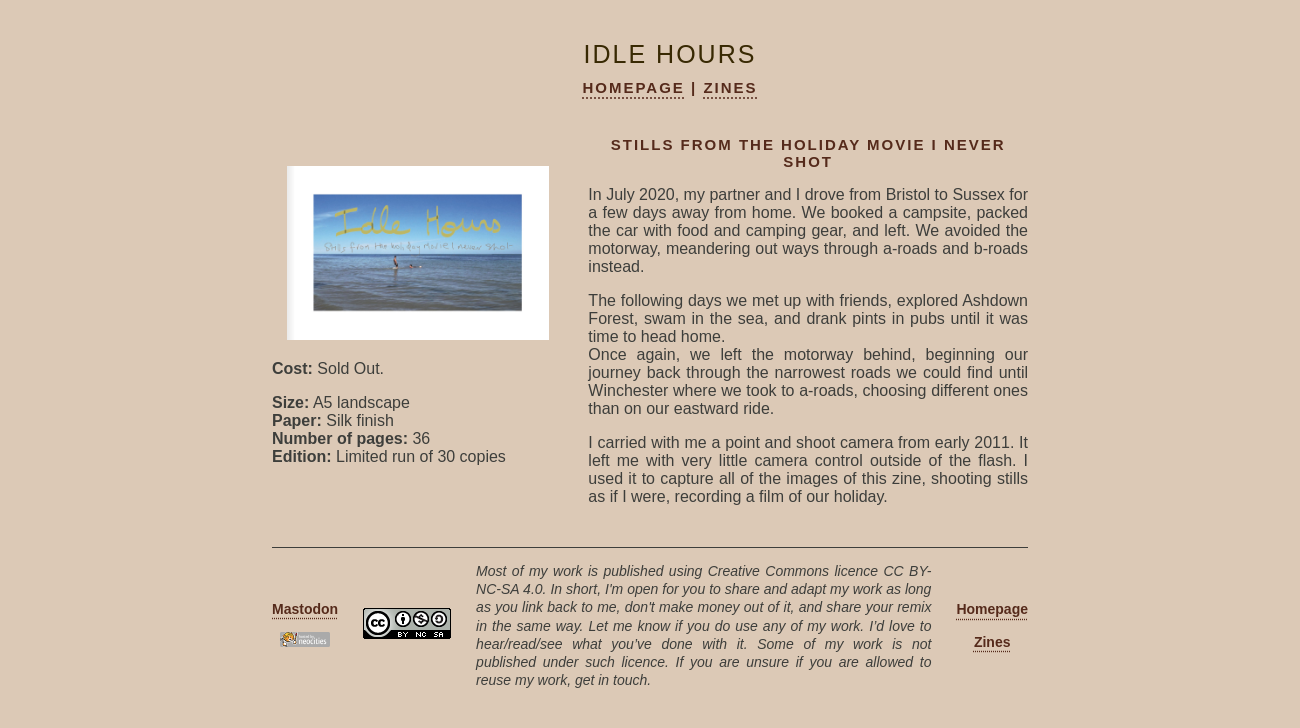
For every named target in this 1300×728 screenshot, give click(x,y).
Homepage (633, 87)
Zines (730, 87)
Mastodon (305, 609)
